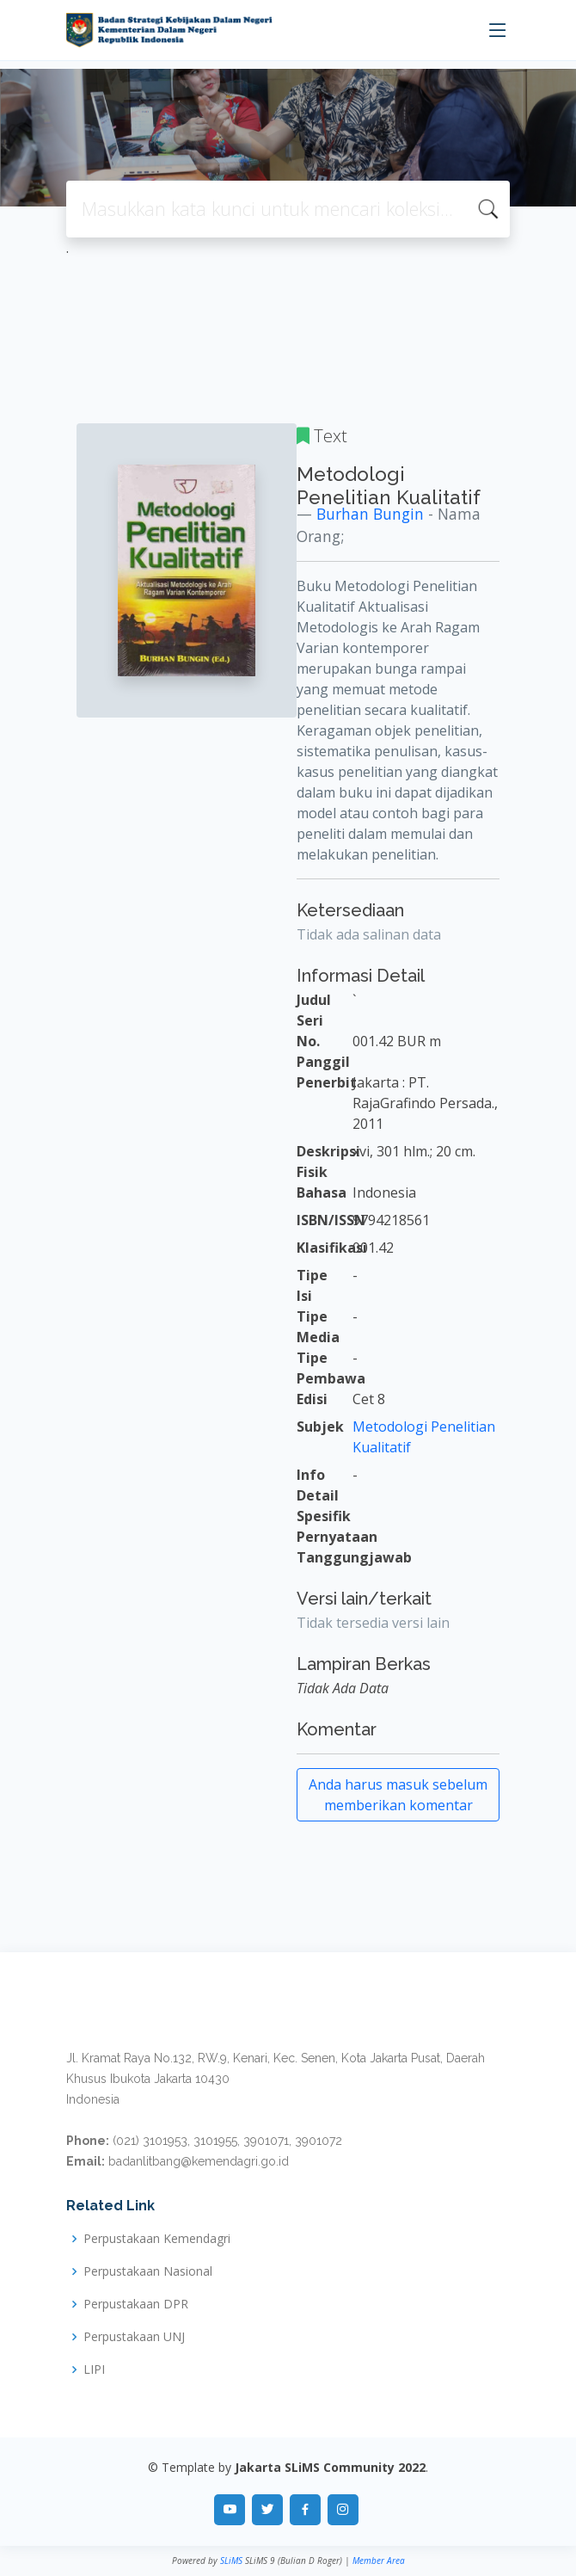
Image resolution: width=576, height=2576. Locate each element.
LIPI (94, 2369)
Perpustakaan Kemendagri (156, 2239)
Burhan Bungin (370, 513)
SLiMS (231, 2560)
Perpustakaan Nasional (147, 2271)
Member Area (378, 2560)
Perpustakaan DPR (135, 2304)
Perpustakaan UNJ (134, 2337)
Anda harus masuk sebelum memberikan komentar (398, 1795)
